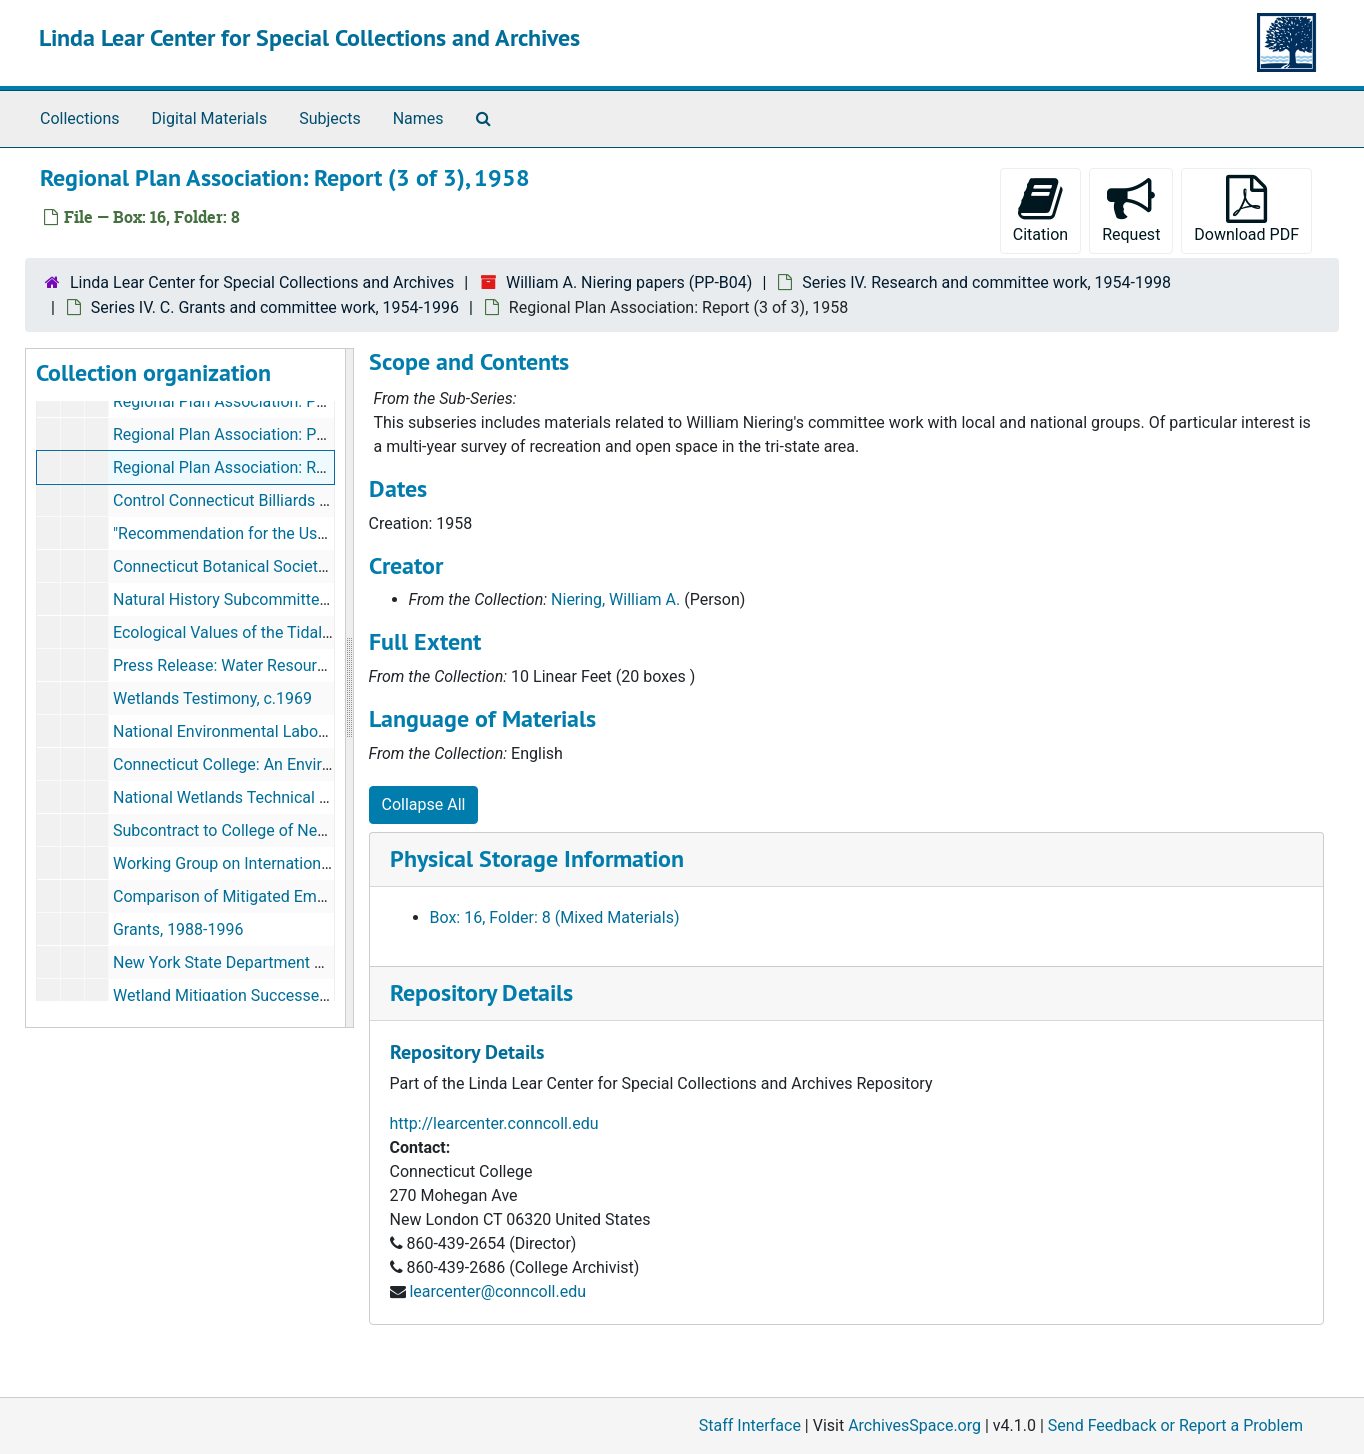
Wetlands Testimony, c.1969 (212, 698)
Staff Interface (750, 1425)
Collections (80, 118)
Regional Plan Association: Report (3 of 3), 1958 (282, 467)
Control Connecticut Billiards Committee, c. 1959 (285, 500)
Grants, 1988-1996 (178, 929)
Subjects (329, 118)
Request (1131, 209)
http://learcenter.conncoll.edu (494, 1123)
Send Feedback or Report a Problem (1175, 1425)
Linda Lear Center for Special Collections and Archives (309, 37)
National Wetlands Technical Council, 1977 (264, 797)
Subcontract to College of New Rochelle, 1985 (275, 830)
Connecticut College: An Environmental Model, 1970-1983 (317, 764)
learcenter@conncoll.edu (497, 1291)
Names (418, 118)
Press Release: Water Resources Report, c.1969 (281, 665)
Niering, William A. (615, 599)
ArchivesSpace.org (914, 1425)
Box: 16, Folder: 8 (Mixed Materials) (555, 917)
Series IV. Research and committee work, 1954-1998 (986, 282)
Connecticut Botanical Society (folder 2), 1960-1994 (295, 566)
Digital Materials (210, 118)
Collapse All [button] (424, 804)
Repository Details (481, 992)
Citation (1040, 209)
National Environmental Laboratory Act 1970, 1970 (291, 731)
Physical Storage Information (537, 858)
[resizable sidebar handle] (349, 688)
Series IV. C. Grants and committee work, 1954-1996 (275, 307)
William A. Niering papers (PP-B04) (629, 282)
